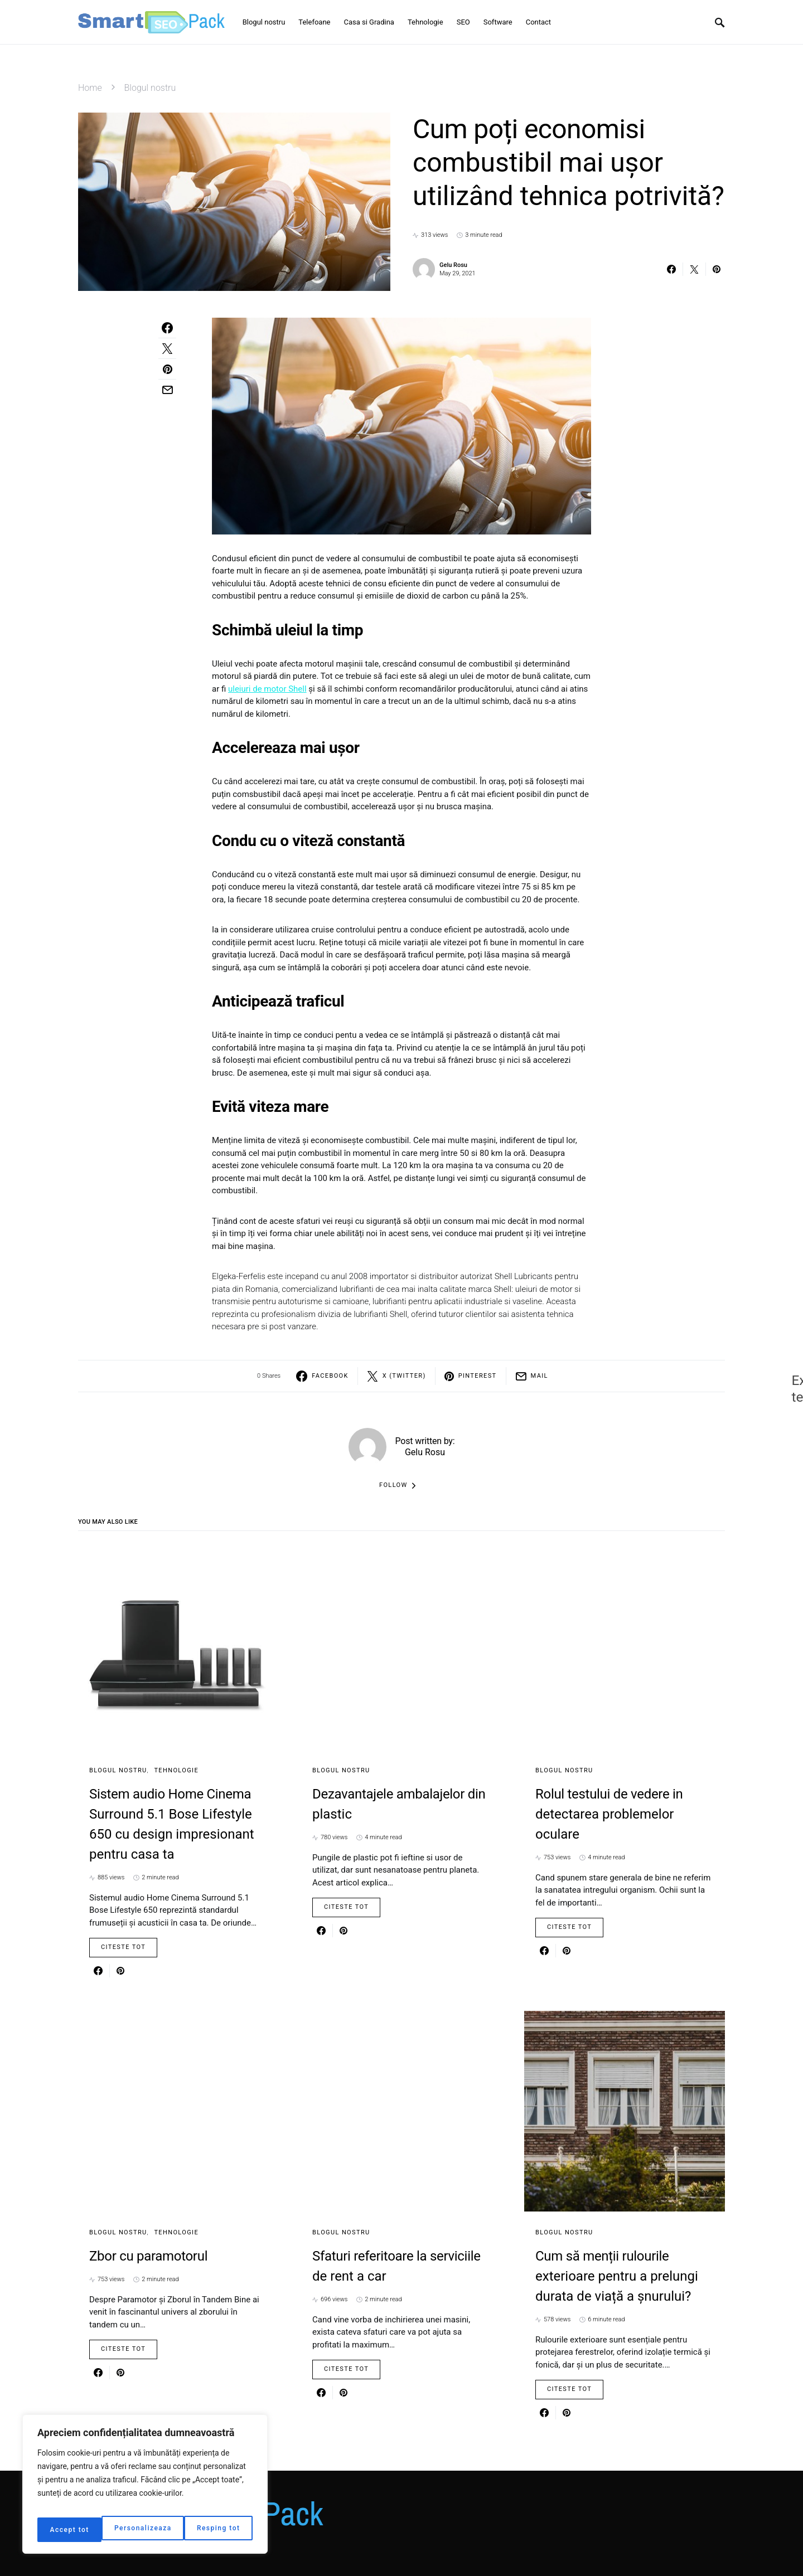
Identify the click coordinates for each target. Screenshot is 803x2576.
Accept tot (222, 2529)
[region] (145, 2488)
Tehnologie (176, 1770)
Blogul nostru (150, 87)
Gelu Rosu (453, 265)
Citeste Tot (123, 1947)
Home (90, 87)
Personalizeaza (78, 2529)
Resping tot (155, 2529)
